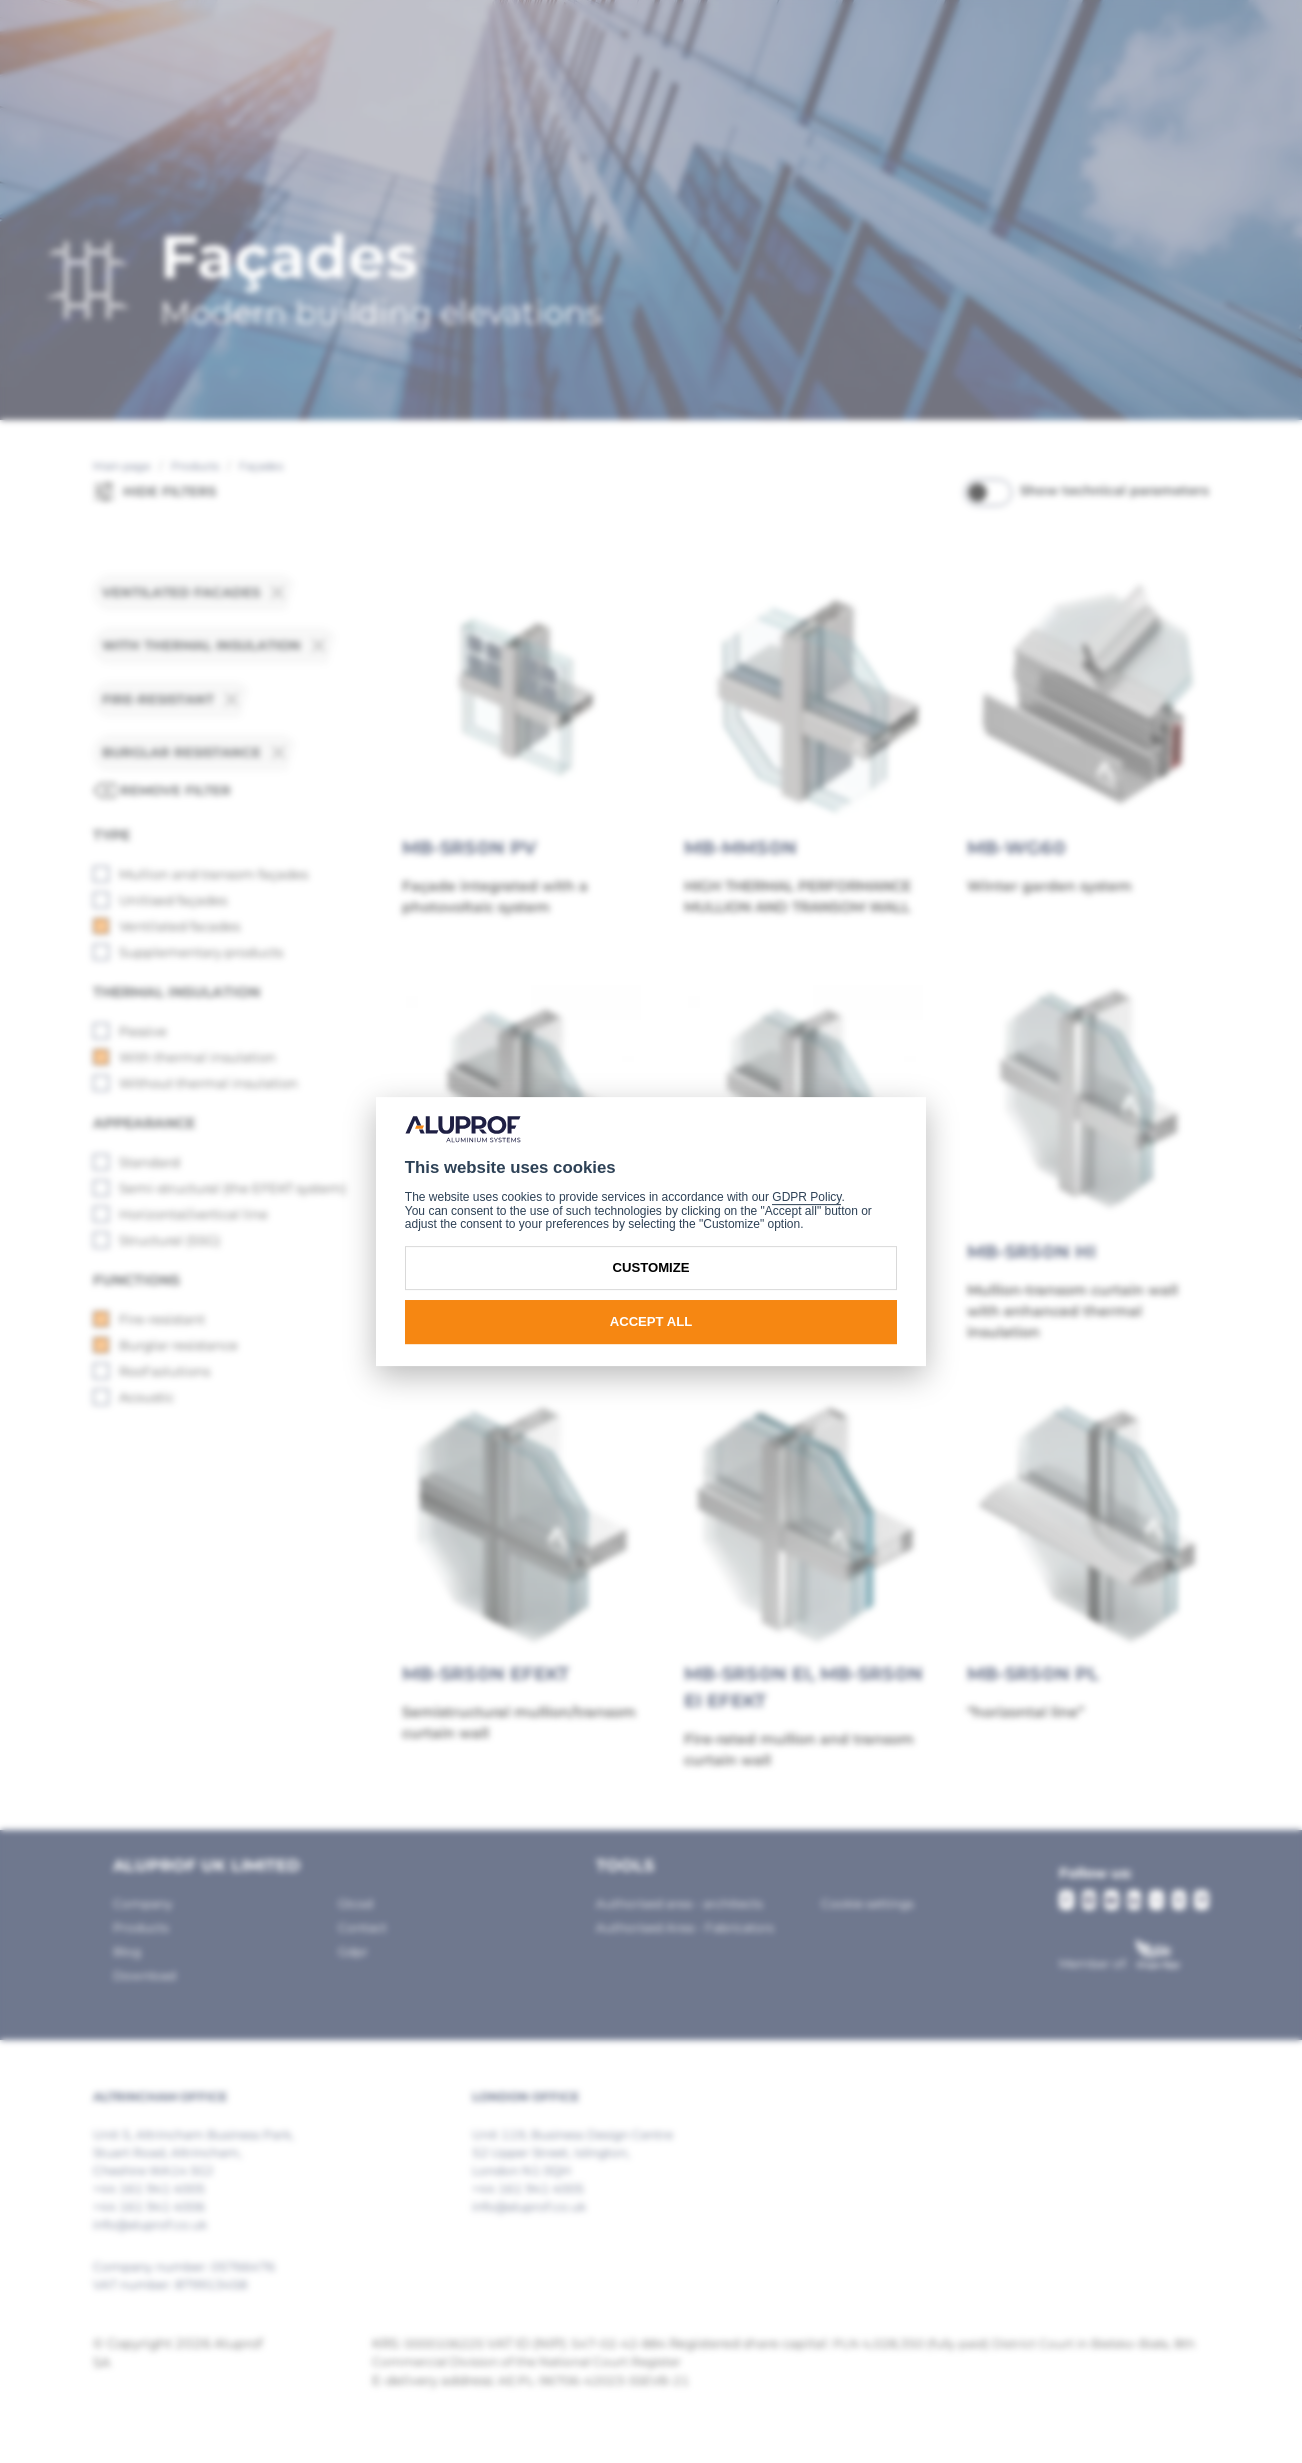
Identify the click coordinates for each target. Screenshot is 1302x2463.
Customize (651, 1267)
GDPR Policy (806, 1197)
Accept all (651, 1321)
